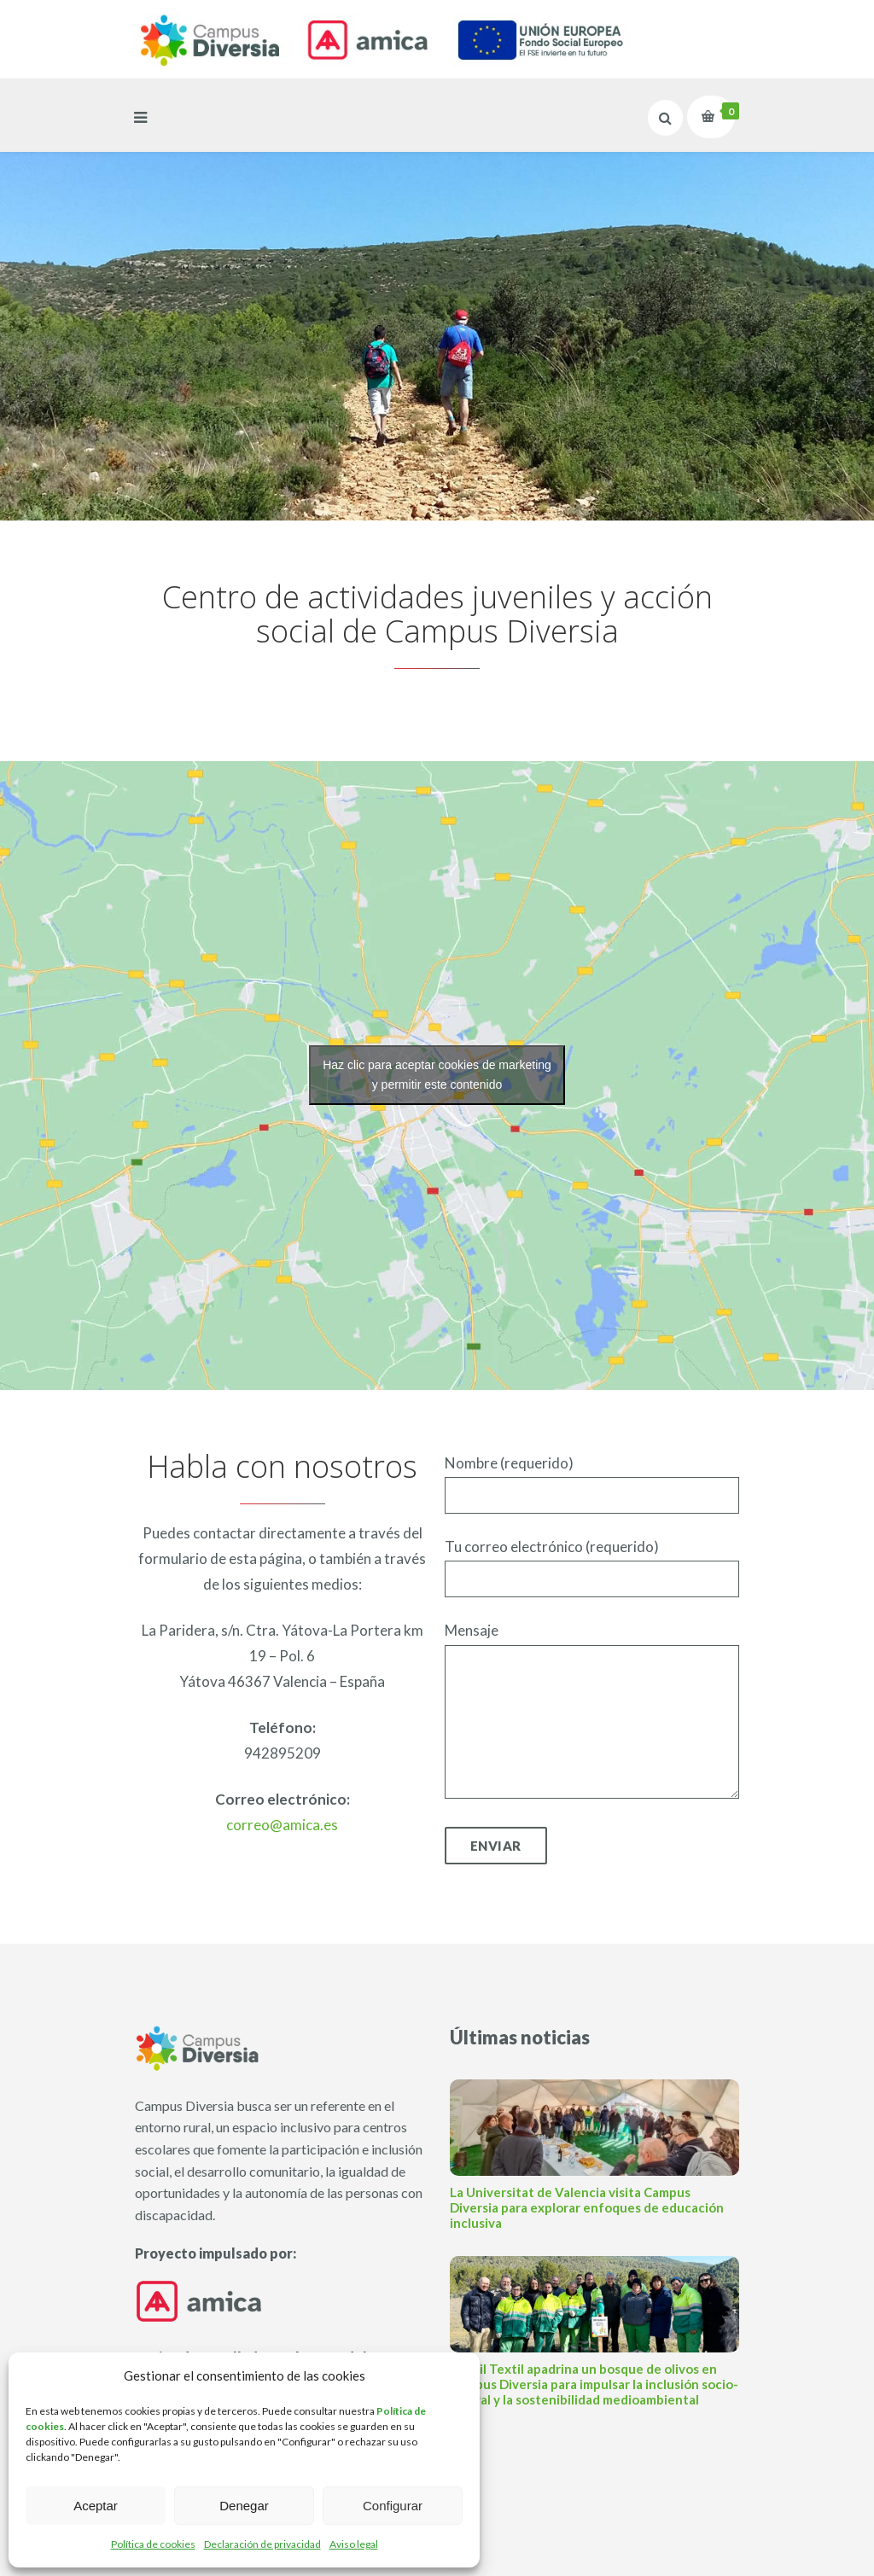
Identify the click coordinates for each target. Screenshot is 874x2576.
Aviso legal (353, 2544)
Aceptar (95, 2505)
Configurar (392, 2505)
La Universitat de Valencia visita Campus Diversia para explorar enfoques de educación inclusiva (587, 2207)
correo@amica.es (282, 1825)
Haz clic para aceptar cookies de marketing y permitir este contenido (437, 1074)
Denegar (244, 2505)
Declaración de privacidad (262, 2544)
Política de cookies (153, 2544)
